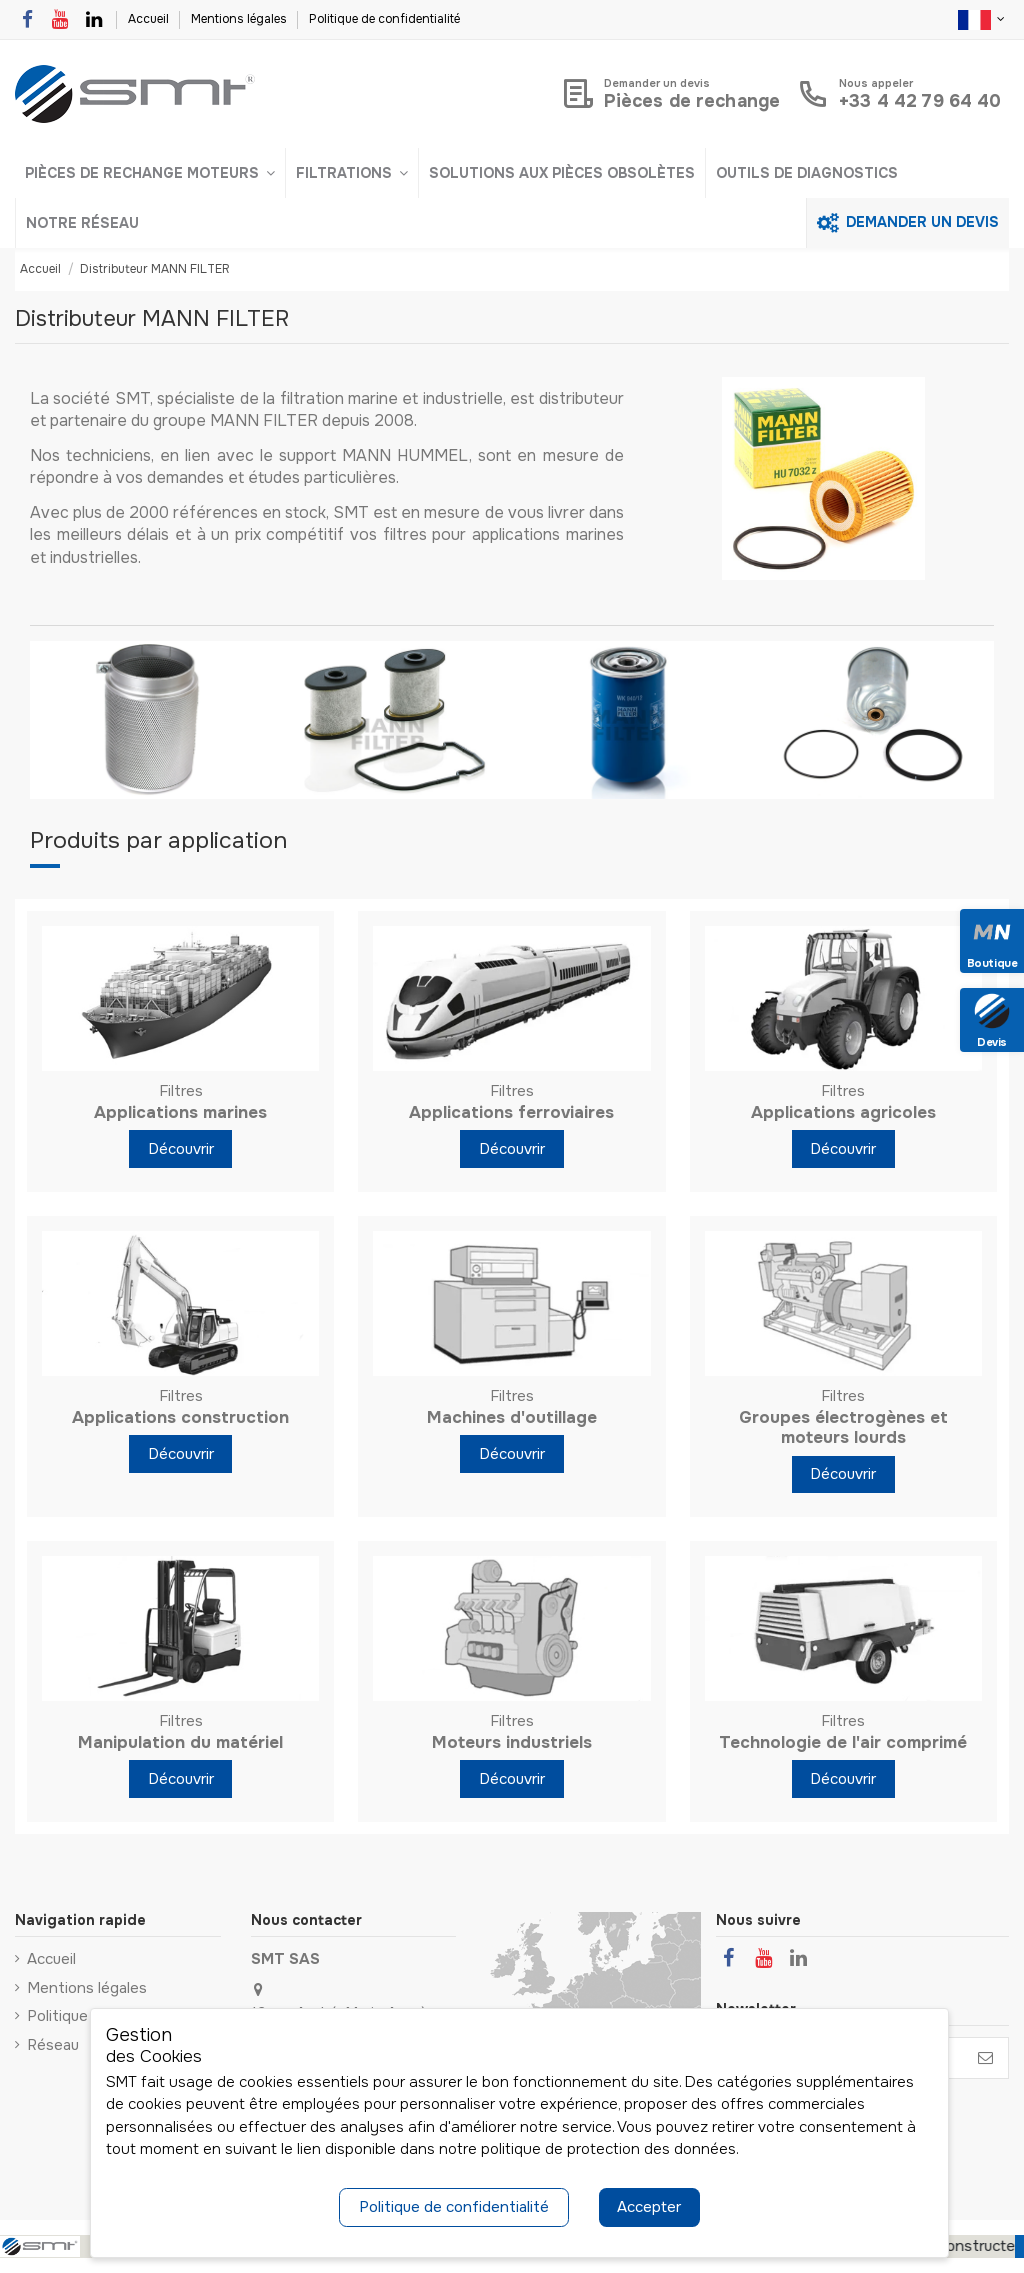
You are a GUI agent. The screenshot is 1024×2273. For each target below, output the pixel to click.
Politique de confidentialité (384, 19)
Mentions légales (240, 19)
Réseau (53, 2045)
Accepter (649, 2207)
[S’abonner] (985, 2058)
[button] (150, 173)
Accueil (150, 19)
